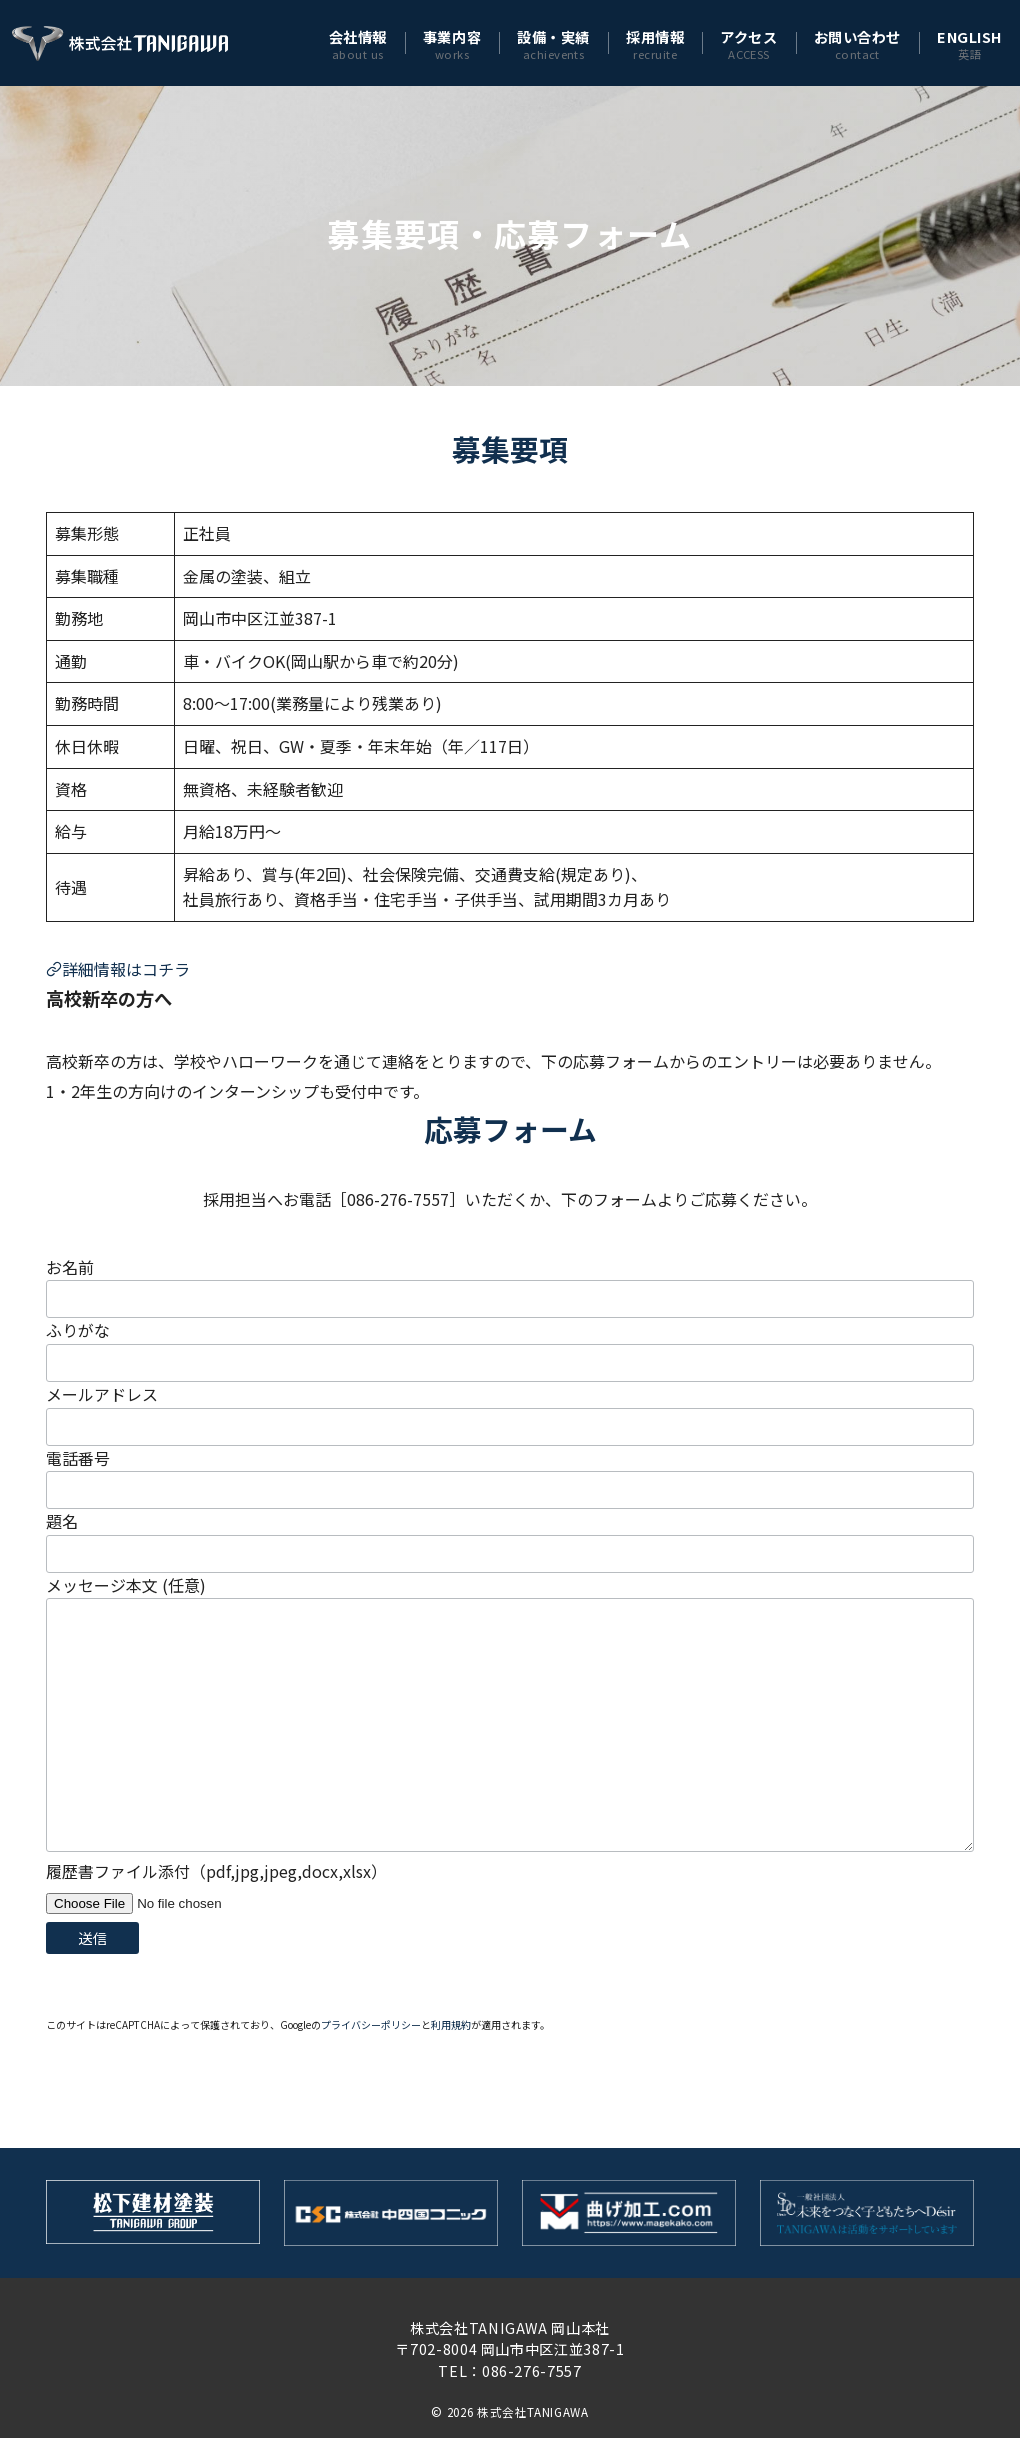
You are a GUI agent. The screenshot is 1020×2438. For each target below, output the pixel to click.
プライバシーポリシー (371, 2024)
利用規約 (451, 2024)
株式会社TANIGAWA (533, 2412)
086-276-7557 (532, 2371)
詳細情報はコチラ (118, 969)
